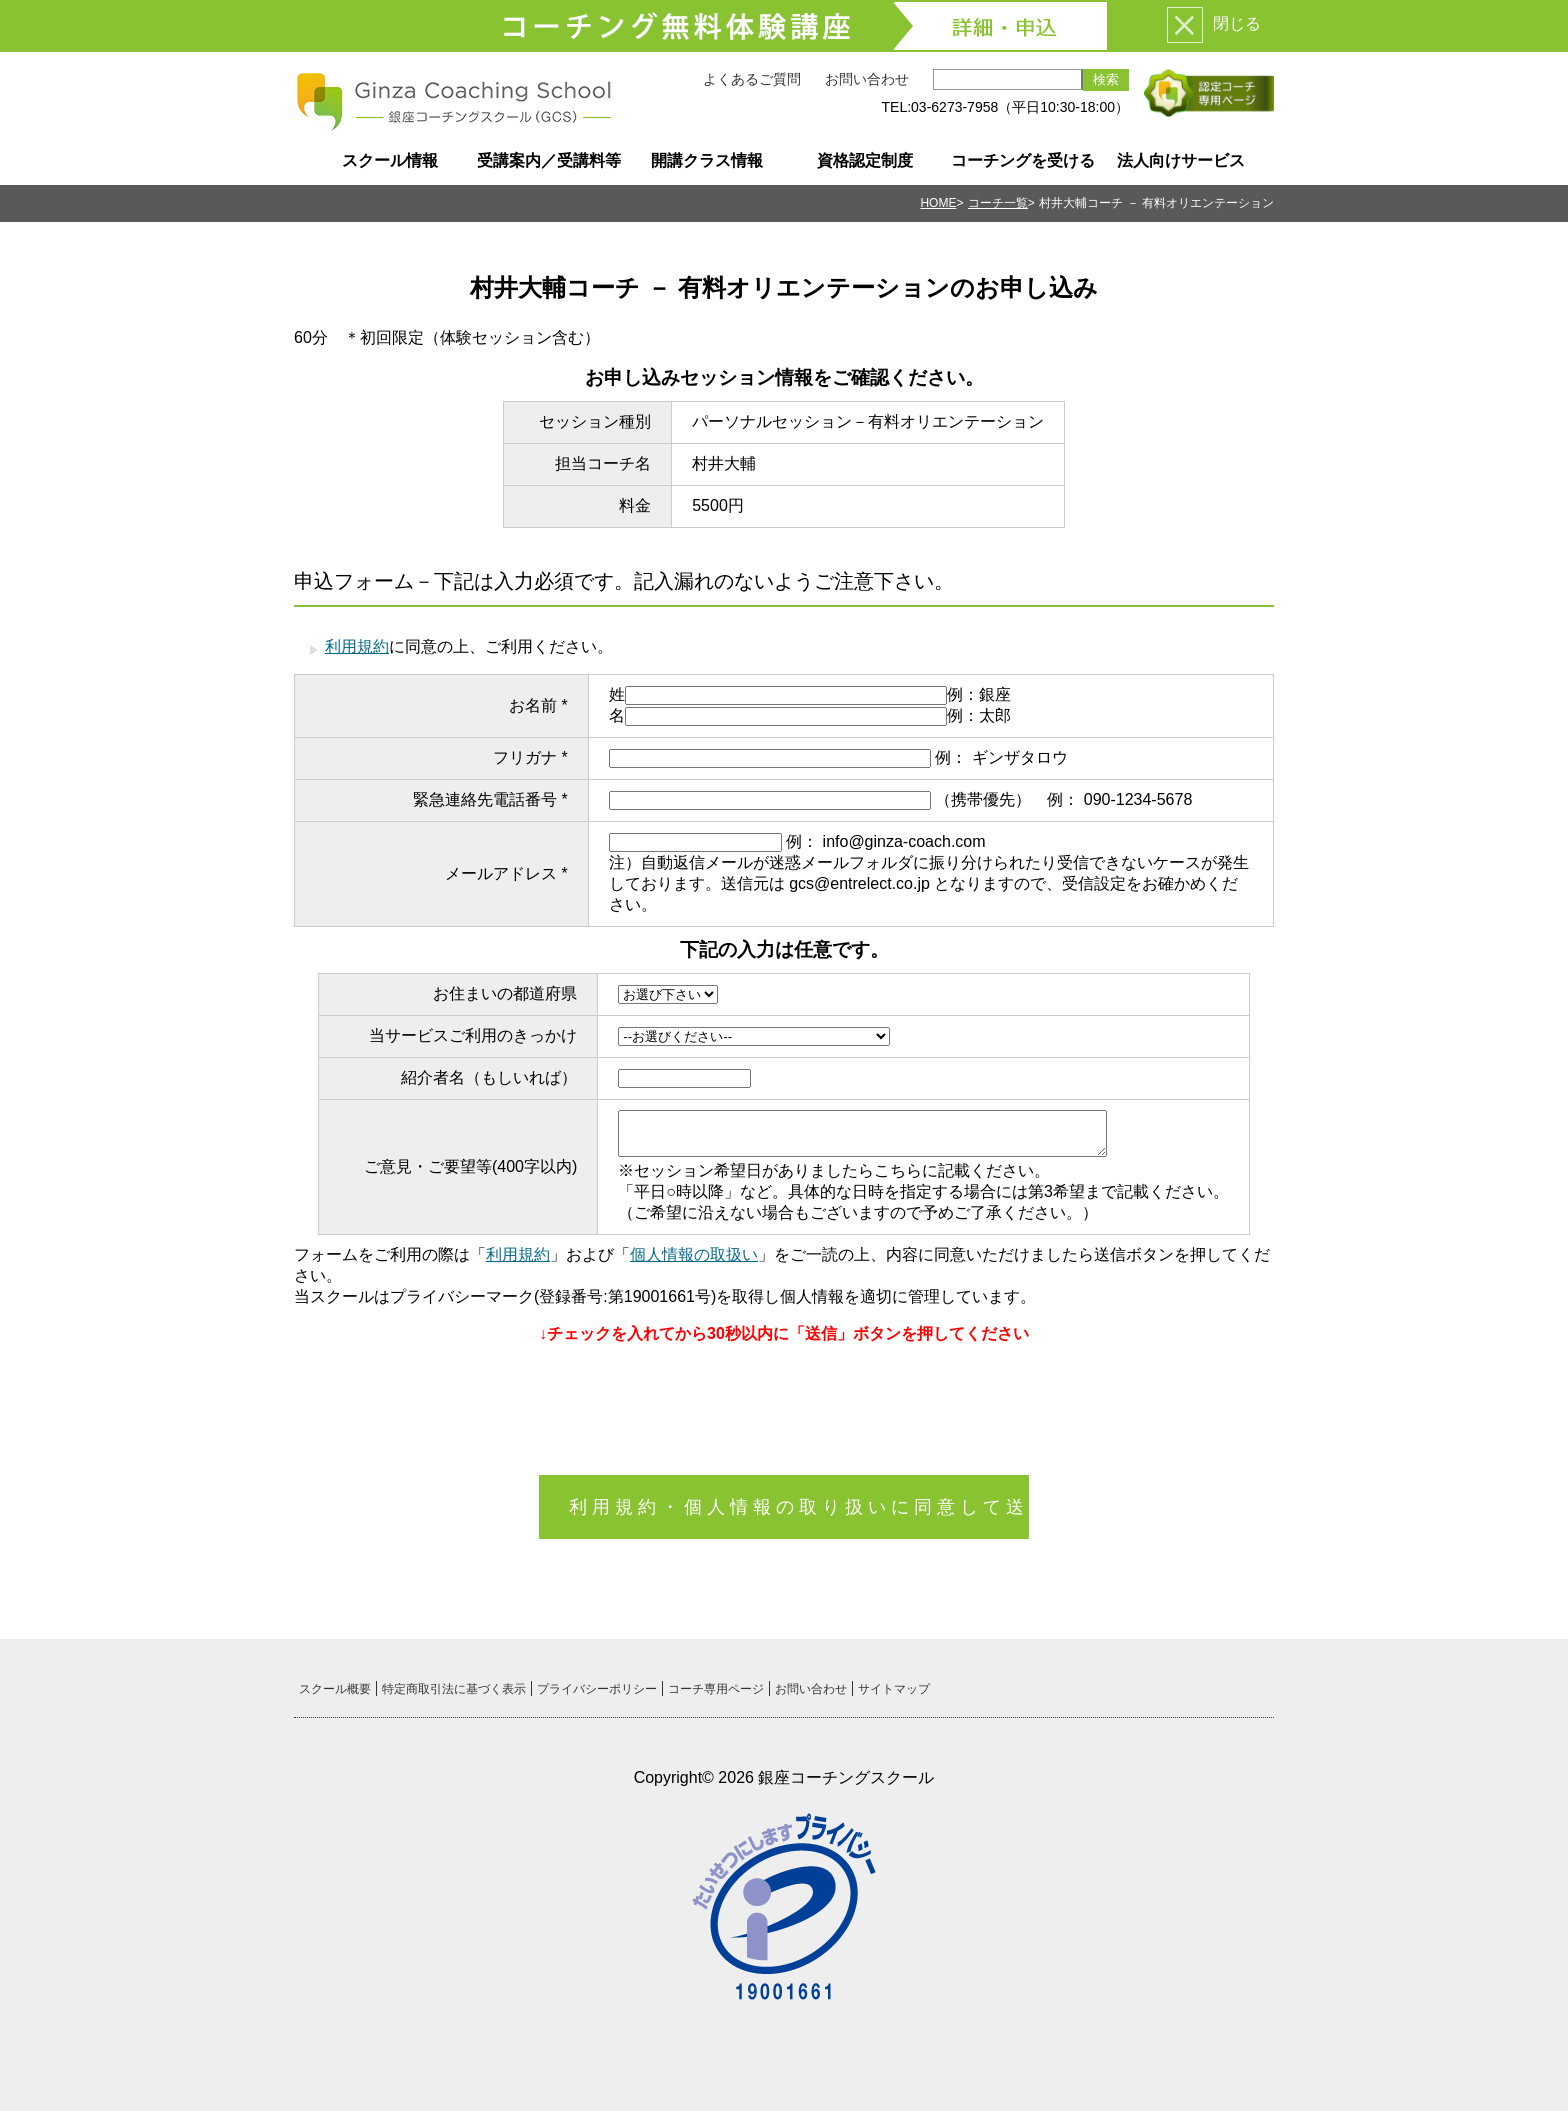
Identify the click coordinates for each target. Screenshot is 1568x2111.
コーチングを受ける (1023, 160)
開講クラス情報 (707, 160)
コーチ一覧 (998, 203)
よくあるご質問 (752, 79)
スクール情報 (390, 160)
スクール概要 (335, 1689)
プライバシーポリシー (597, 1689)
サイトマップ (894, 1689)
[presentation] (784, 1400)
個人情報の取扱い (694, 1254)
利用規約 (357, 646)
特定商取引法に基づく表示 (454, 1689)
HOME (938, 203)
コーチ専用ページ (716, 1689)
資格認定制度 (865, 160)
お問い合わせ (867, 79)
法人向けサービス (1181, 160)
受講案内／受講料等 (549, 160)
